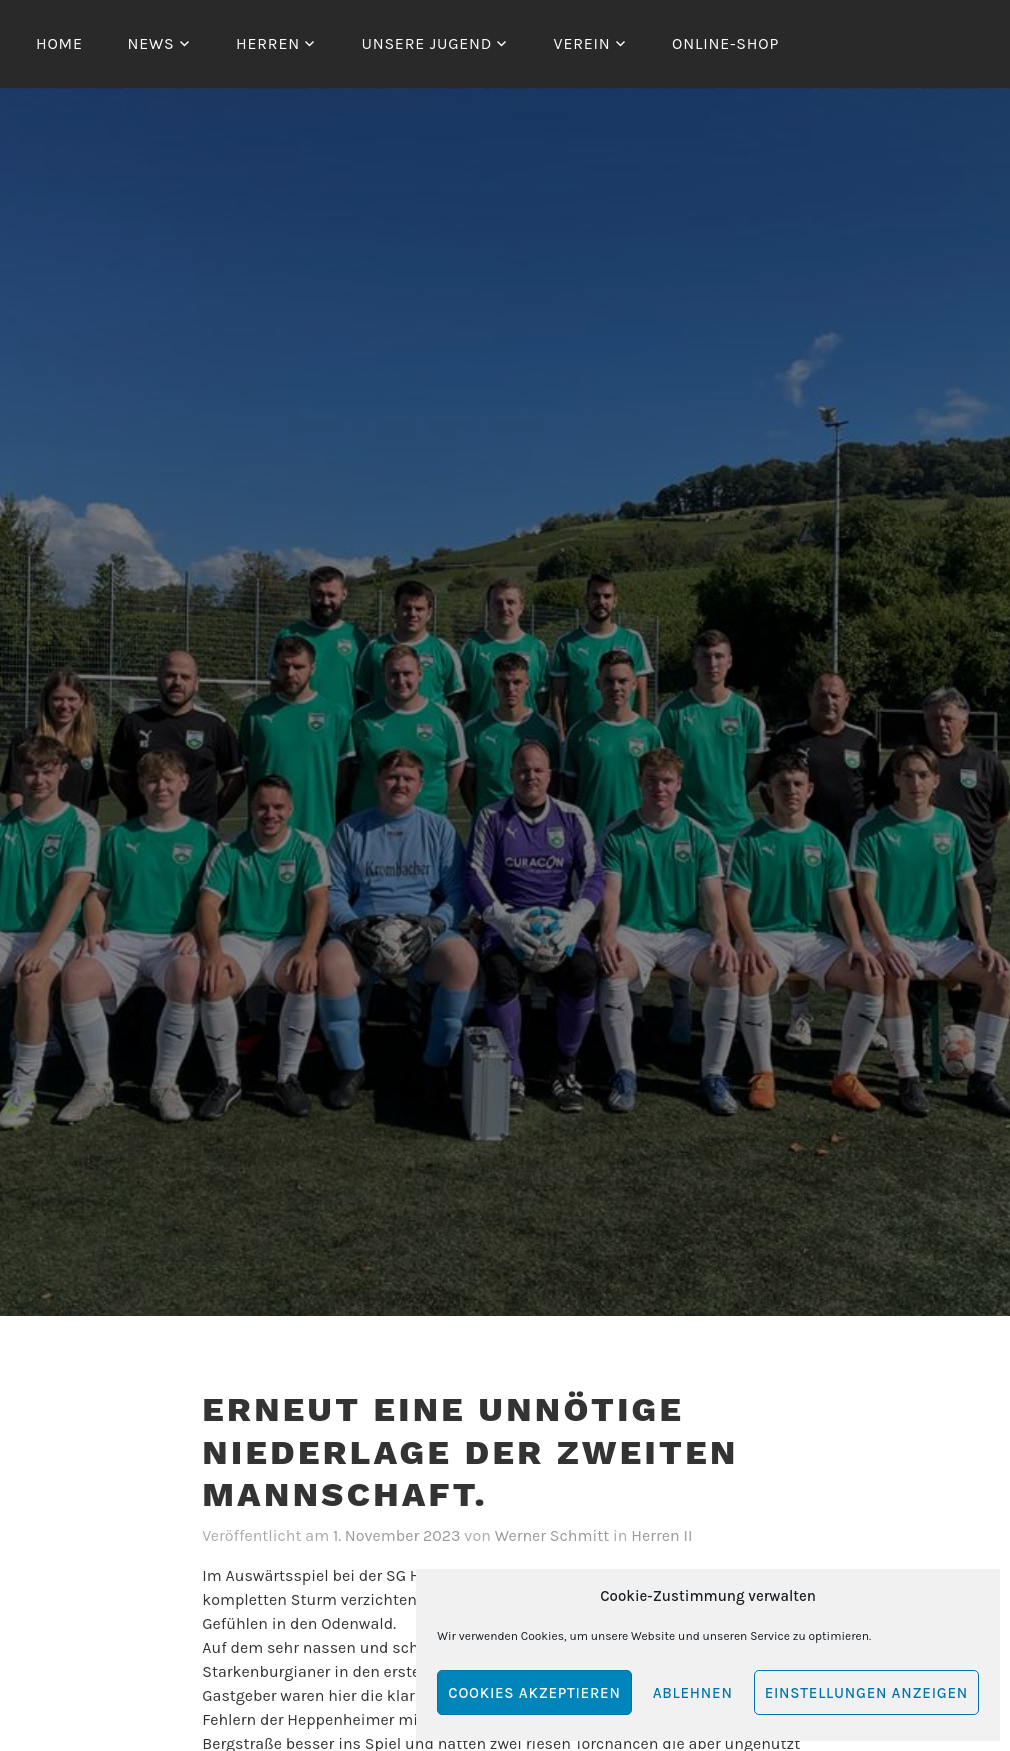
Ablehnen (693, 1693)
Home (59, 43)
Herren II (661, 1535)
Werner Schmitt (552, 1535)
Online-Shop (725, 43)
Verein (582, 43)
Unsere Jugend (426, 43)
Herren (268, 43)
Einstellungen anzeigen (866, 1693)
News (150, 43)
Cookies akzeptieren (534, 1693)
